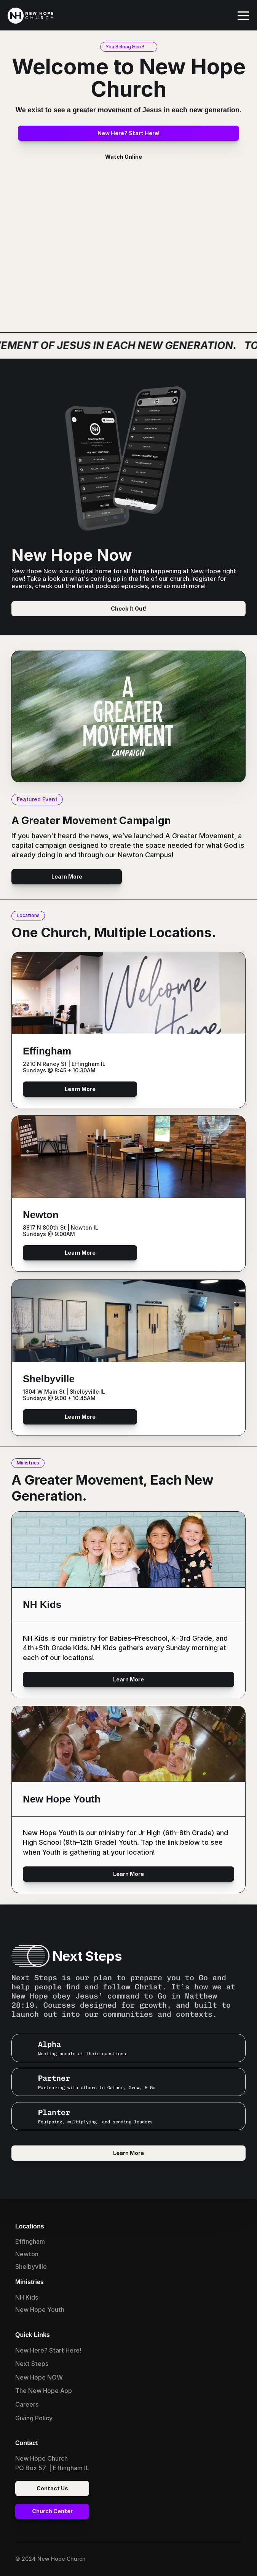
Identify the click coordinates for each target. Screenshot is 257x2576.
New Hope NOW (39, 2377)
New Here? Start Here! (48, 2350)
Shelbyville (31, 2266)
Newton (26, 2254)
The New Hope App (43, 2390)
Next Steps (31, 2363)
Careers (26, 2404)
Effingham (30, 2241)
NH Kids (26, 2297)
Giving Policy (34, 2418)
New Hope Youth (39, 2309)
